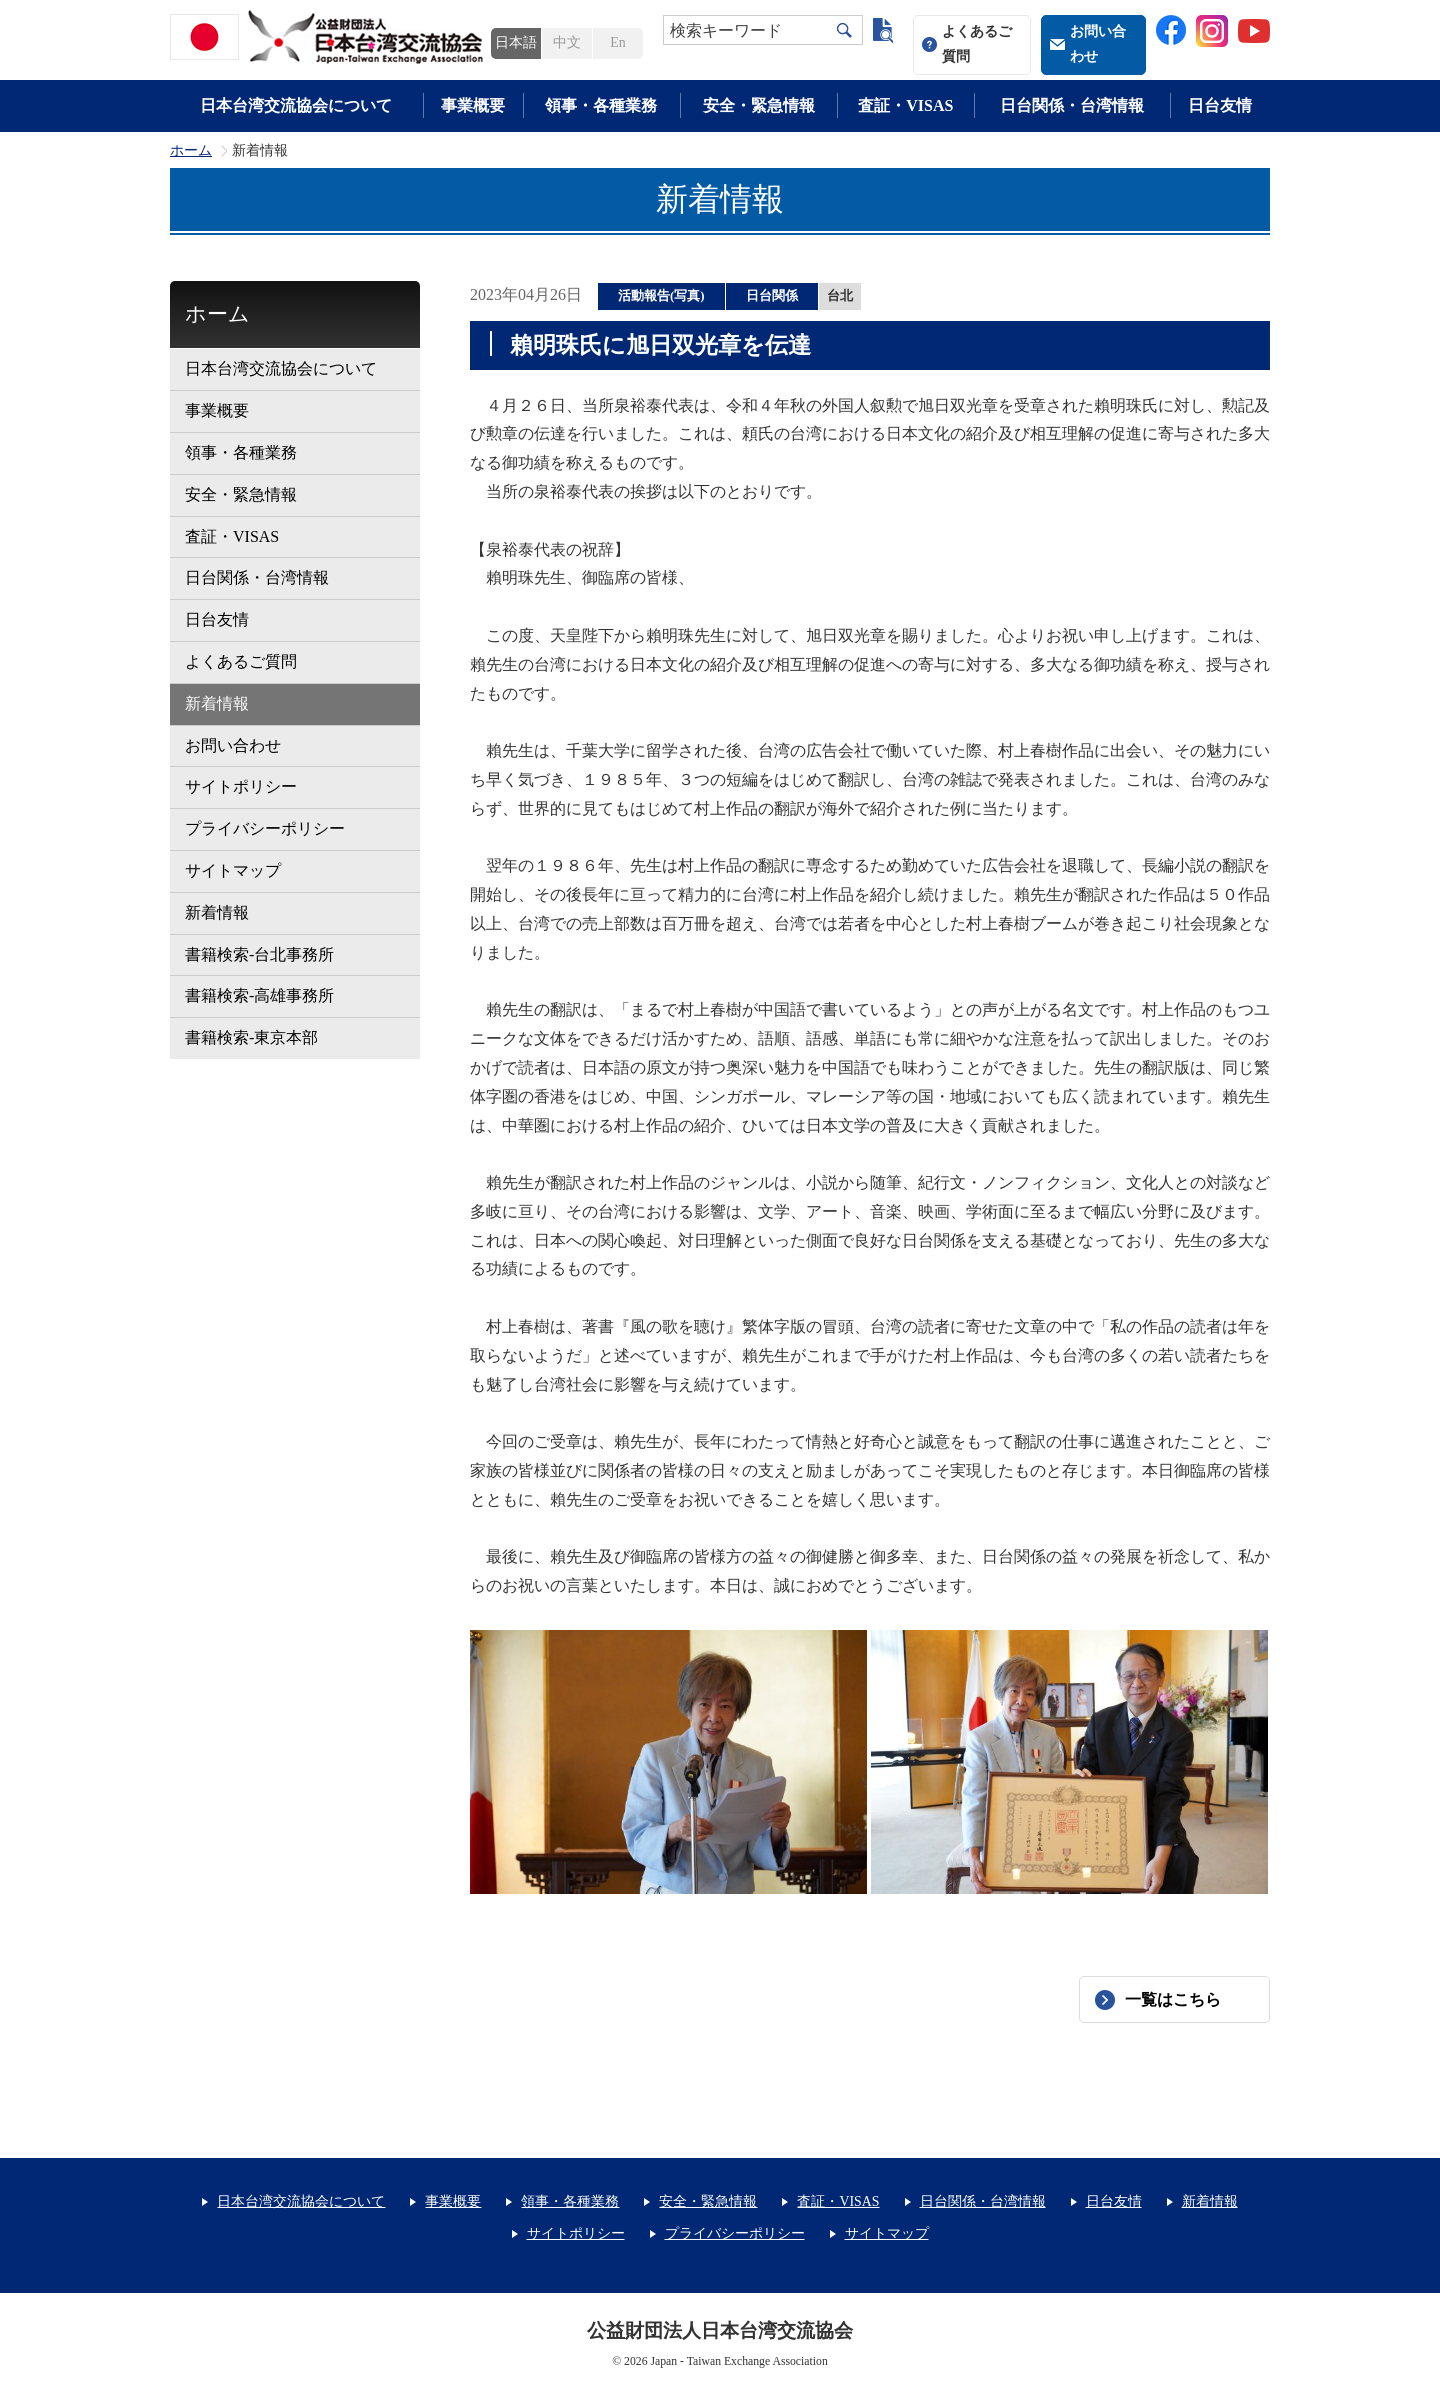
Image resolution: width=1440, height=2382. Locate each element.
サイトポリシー (241, 786)
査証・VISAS (905, 105)
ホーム (191, 151)
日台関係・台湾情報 (1072, 105)
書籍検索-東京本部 (251, 1037)
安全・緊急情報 (759, 105)
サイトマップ (233, 870)
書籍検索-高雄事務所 (259, 995)
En (617, 42)
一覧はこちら (1173, 1999)
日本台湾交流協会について (296, 105)
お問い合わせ (1098, 44)
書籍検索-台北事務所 (259, 954)
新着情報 (217, 703)
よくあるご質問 (977, 44)
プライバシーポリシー (265, 828)
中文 (567, 42)
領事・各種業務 (601, 105)
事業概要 (473, 105)
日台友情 (1220, 105)
